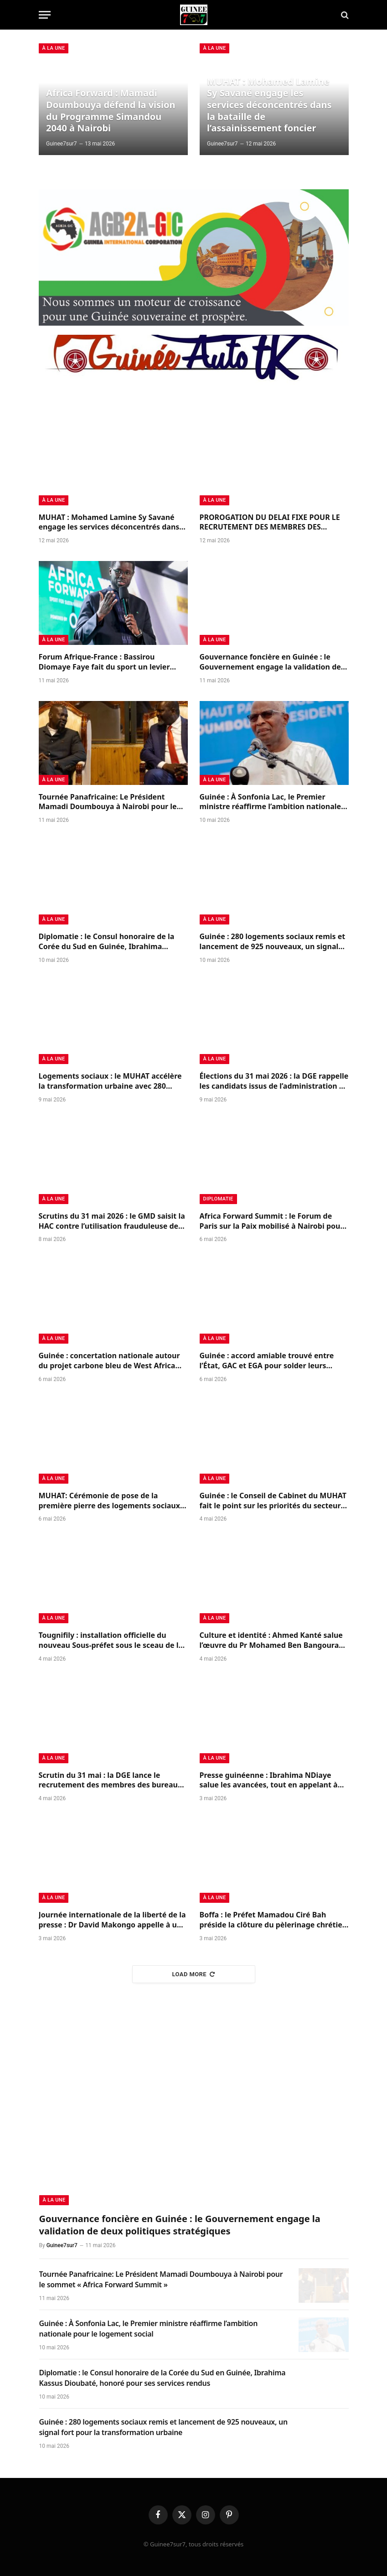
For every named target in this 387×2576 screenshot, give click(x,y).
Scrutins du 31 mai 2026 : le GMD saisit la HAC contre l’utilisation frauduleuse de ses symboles (112, 1221)
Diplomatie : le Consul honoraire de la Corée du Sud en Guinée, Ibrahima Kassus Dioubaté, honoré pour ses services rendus (107, 942)
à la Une (53, 48)
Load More (193, 1974)
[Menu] (45, 15)
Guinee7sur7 (61, 143)
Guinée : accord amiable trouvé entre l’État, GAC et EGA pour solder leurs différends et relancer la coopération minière (267, 1361)
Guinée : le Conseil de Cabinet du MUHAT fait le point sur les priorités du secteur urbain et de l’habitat (273, 1501)
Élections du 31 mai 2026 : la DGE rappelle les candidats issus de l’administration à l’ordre (274, 1081)
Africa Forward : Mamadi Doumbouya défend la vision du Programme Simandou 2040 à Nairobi (110, 110)
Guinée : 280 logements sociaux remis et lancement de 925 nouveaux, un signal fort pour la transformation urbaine (273, 942)
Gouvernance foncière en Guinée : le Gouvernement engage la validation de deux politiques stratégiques (270, 662)
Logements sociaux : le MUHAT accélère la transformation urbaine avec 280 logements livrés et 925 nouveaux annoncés (110, 1081)
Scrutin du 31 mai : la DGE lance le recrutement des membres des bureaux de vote (110, 1781)
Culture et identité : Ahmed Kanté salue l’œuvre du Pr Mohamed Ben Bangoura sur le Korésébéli (271, 1641)
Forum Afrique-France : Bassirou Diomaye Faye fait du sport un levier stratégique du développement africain (110, 662)
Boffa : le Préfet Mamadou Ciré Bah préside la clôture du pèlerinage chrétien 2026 (273, 1920)
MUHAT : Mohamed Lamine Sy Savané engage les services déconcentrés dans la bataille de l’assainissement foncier (269, 105)
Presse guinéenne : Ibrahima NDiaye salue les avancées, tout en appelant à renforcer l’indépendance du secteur (269, 1781)
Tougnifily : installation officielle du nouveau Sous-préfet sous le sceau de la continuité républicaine (111, 1641)
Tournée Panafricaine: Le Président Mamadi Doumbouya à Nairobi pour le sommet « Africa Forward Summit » (108, 802)
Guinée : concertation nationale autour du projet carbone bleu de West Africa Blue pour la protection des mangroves (109, 1361)
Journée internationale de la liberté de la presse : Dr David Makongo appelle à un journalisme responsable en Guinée (112, 1920)
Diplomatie (218, 1199)
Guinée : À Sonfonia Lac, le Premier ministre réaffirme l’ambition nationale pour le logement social (270, 802)
